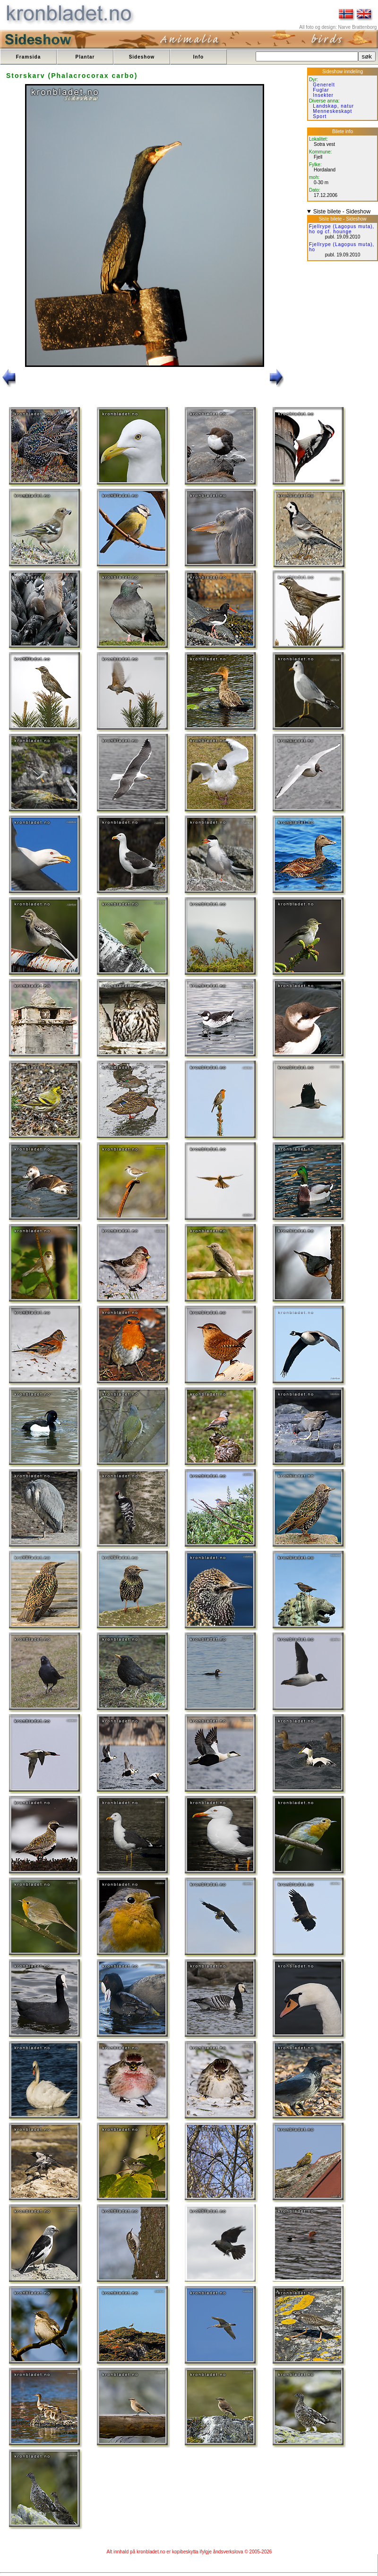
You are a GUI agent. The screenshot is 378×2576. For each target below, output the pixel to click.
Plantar (85, 57)
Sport (319, 116)
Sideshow (142, 57)
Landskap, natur (333, 106)
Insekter (323, 95)
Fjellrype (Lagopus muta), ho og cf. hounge (341, 229)
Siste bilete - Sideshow (341, 211)
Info (198, 57)
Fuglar (321, 90)
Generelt (324, 84)
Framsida (28, 57)
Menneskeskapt (332, 111)
